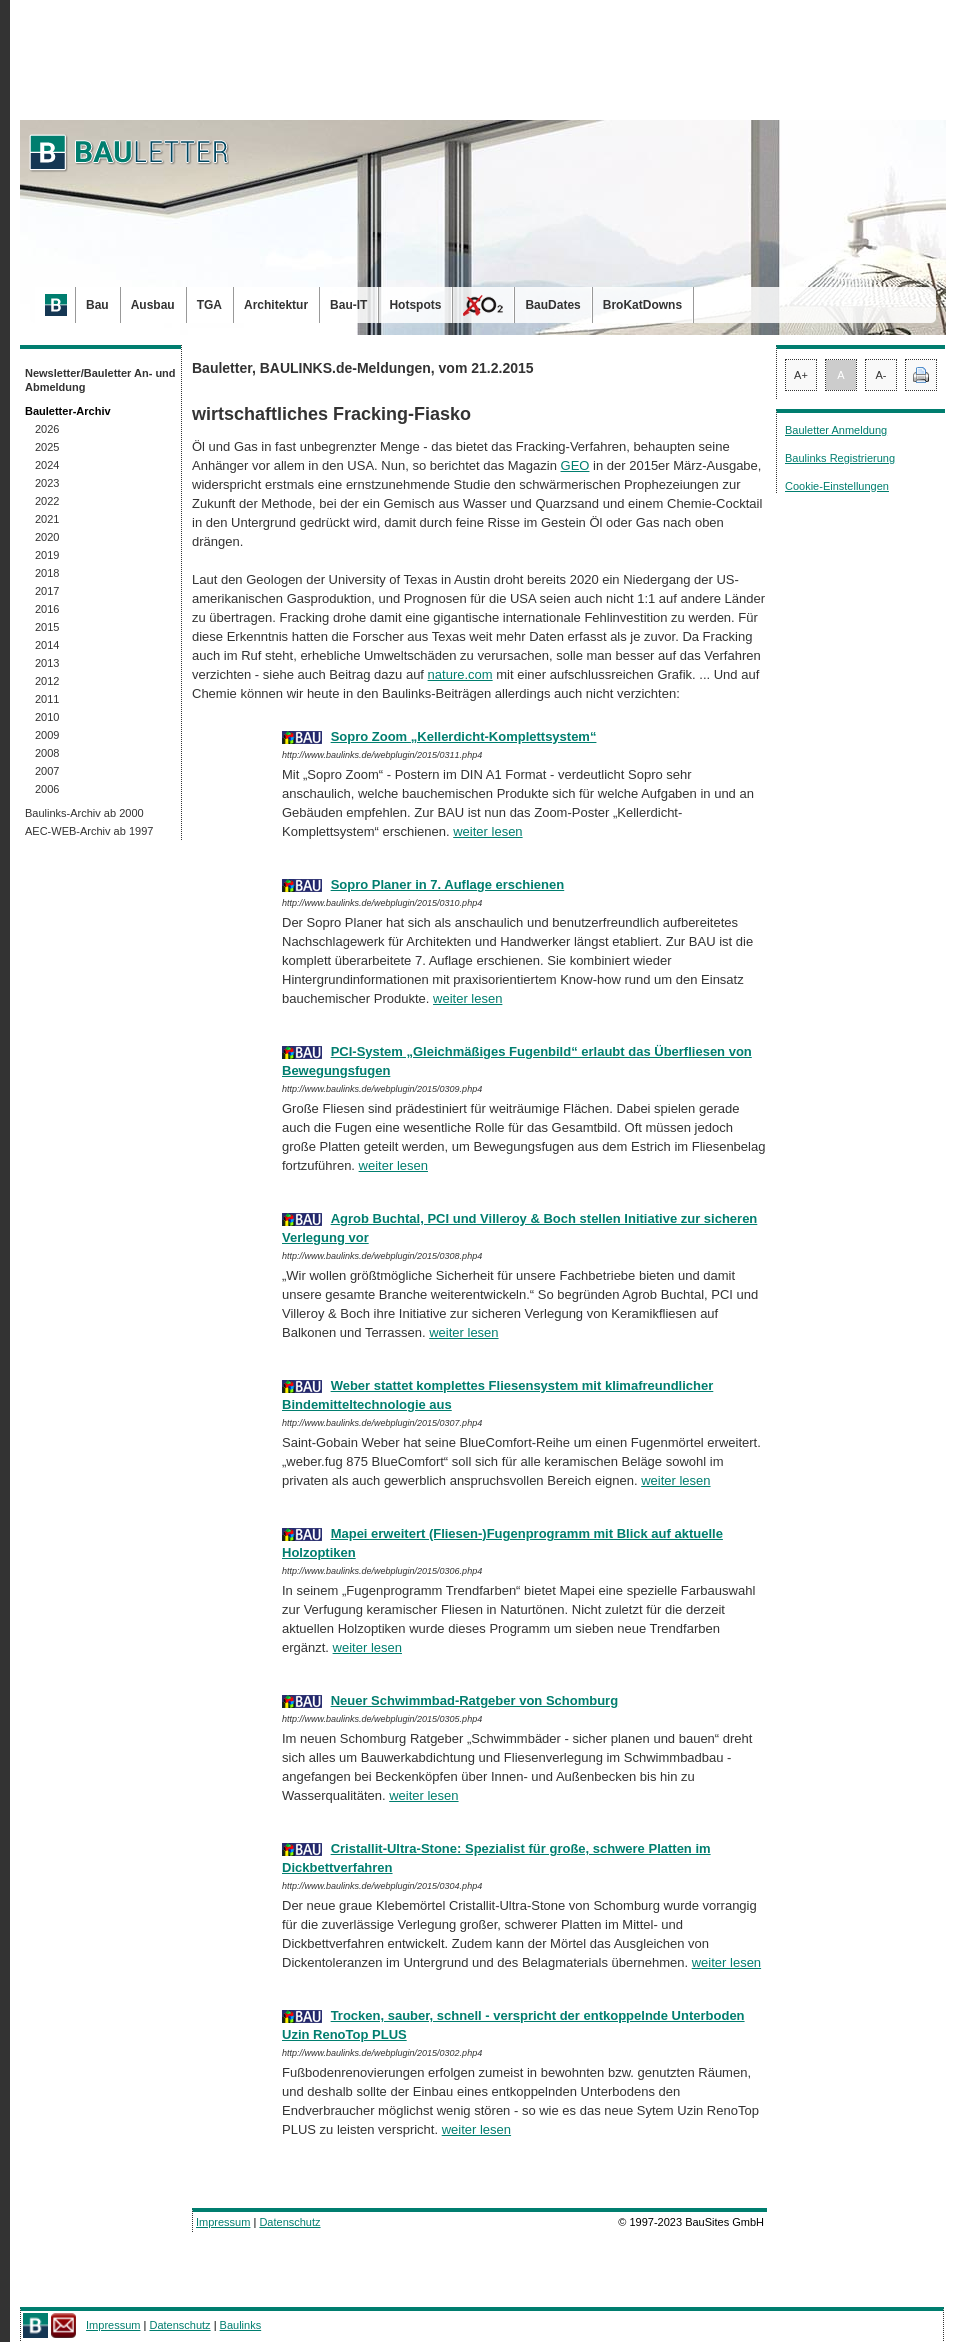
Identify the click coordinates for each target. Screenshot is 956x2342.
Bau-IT (348, 305)
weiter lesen (487, 831)
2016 (47, 609)
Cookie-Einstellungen (837, 486)
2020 (47, 537)
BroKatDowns (642, 305)
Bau (97, 305)
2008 (47, 753)
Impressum (223, 2222)
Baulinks (241, 2325)
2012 (47, 681)
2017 (47, 591)
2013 (47, 663)
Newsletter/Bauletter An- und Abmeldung (100, 380)
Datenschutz (289, 2222)
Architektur (276, 305)
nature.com (460, 674)
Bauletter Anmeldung (836, 430)
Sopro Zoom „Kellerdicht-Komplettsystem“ (464, 736)
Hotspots (415, 305)
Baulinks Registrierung (840, 458)
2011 (47, 699)
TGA (209, 305)
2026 (47, 429)
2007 (47, 771)
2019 (47, 555)
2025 (47, 447)
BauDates (552, 305)
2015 (47, 627)
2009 (47, 735)
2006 (47, 789)
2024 (47, 465)
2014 (47, 645)
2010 (47, 717)
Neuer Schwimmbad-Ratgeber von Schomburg (475, 1700)
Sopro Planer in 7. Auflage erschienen (448, 884)
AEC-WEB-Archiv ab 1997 (89, 831)
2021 (47, 519)
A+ (801, 375)
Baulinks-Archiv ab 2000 (84, 813)
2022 (47, 501)
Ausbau (153, 305)
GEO (575, 465)
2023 (47, 483)
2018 (47, 573)
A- (881, 375)
